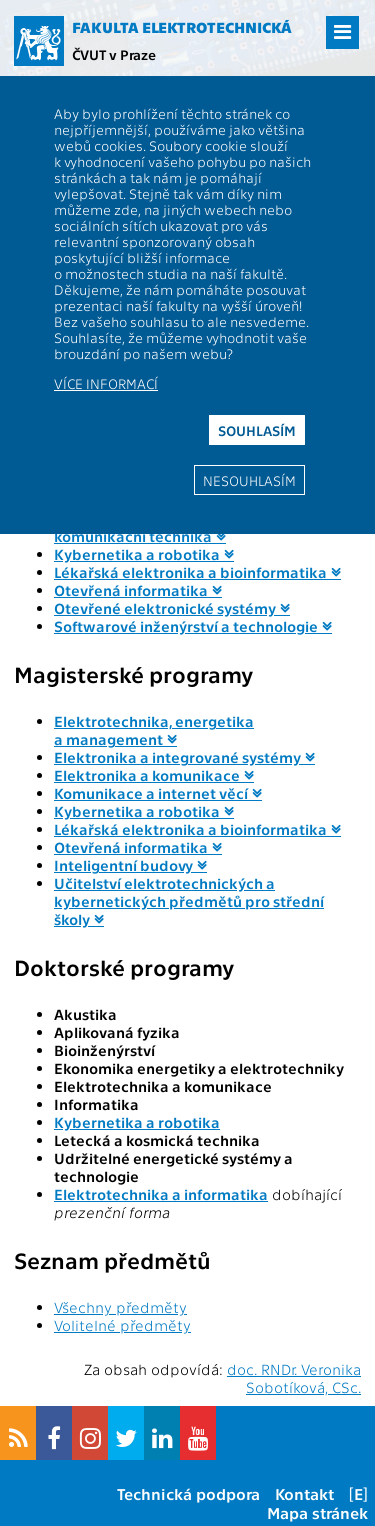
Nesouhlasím (249, 480)
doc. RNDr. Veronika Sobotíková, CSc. (294, 1378)
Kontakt (304, 1493)
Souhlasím (257, 430)
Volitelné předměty (122, 1325)
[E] (358, 1493)
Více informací (106, 383)
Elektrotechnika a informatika (161, 1194)
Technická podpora (188, 1493)
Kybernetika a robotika (137, 1122)
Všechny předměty (120, 1307)
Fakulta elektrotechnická (182, 27)
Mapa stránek (317, 1512)
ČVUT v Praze (114, 54)
